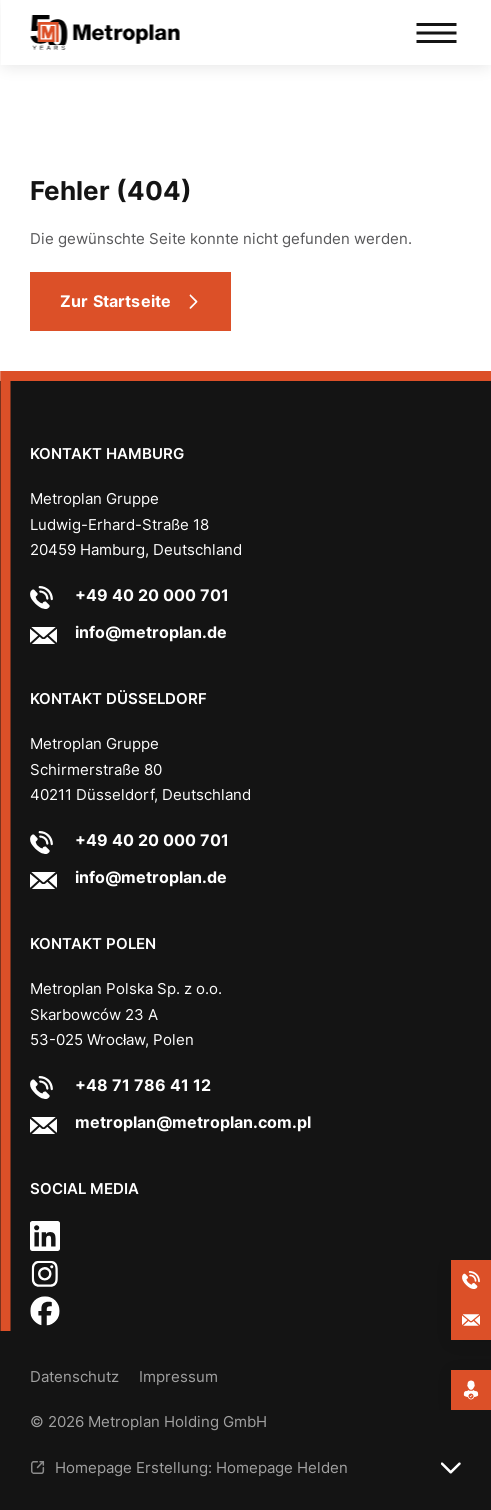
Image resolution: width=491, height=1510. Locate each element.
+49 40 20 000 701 (152, 595)
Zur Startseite (115, 301)
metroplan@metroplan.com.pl (193, 1122)
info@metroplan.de (151, 632)
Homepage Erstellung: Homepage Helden (201, 1467)
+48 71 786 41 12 (143, 1085)
